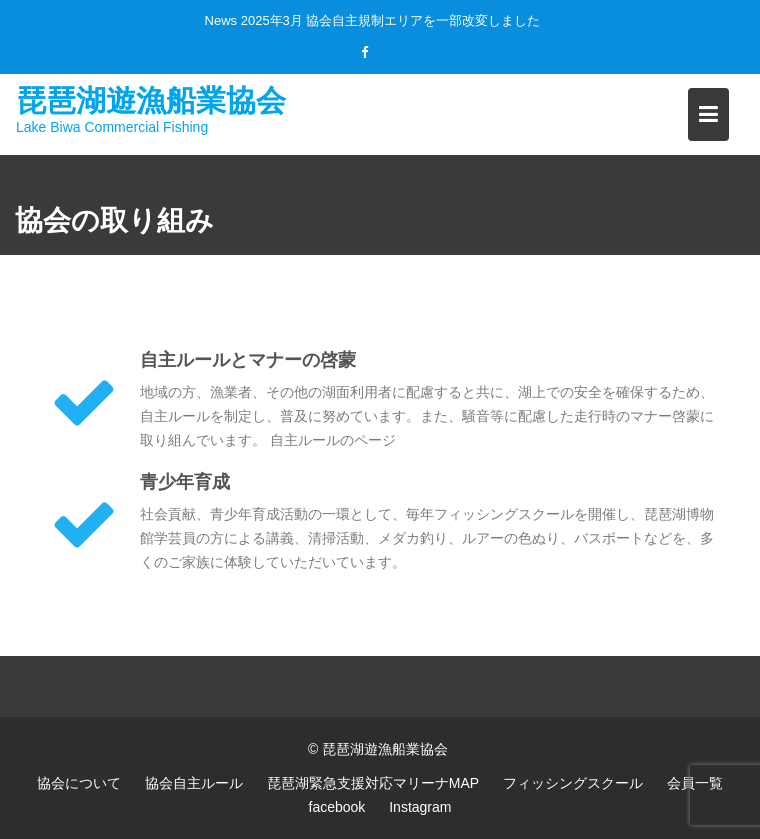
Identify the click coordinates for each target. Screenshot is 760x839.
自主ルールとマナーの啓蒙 (248, 359)
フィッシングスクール (573, 783)
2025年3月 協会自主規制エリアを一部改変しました (391, 20)
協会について (79, 783)
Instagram (420, 807)
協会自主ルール (194, 783)
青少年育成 (185, 481)
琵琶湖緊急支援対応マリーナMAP (373, 783)
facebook (337, 807)
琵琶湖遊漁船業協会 (151, 99)
